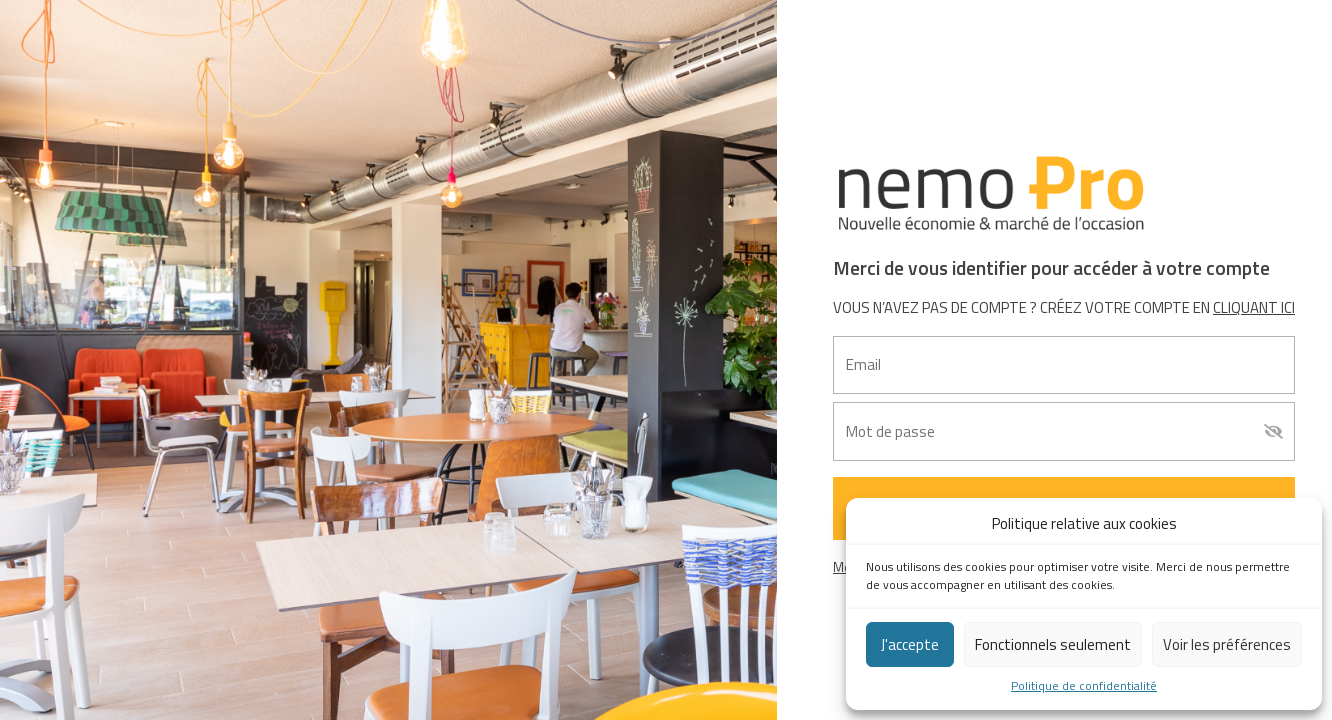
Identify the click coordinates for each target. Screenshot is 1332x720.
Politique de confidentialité (1084, 686)
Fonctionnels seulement (1053, 644)
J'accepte (910, 644)
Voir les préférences (1227, 644)
